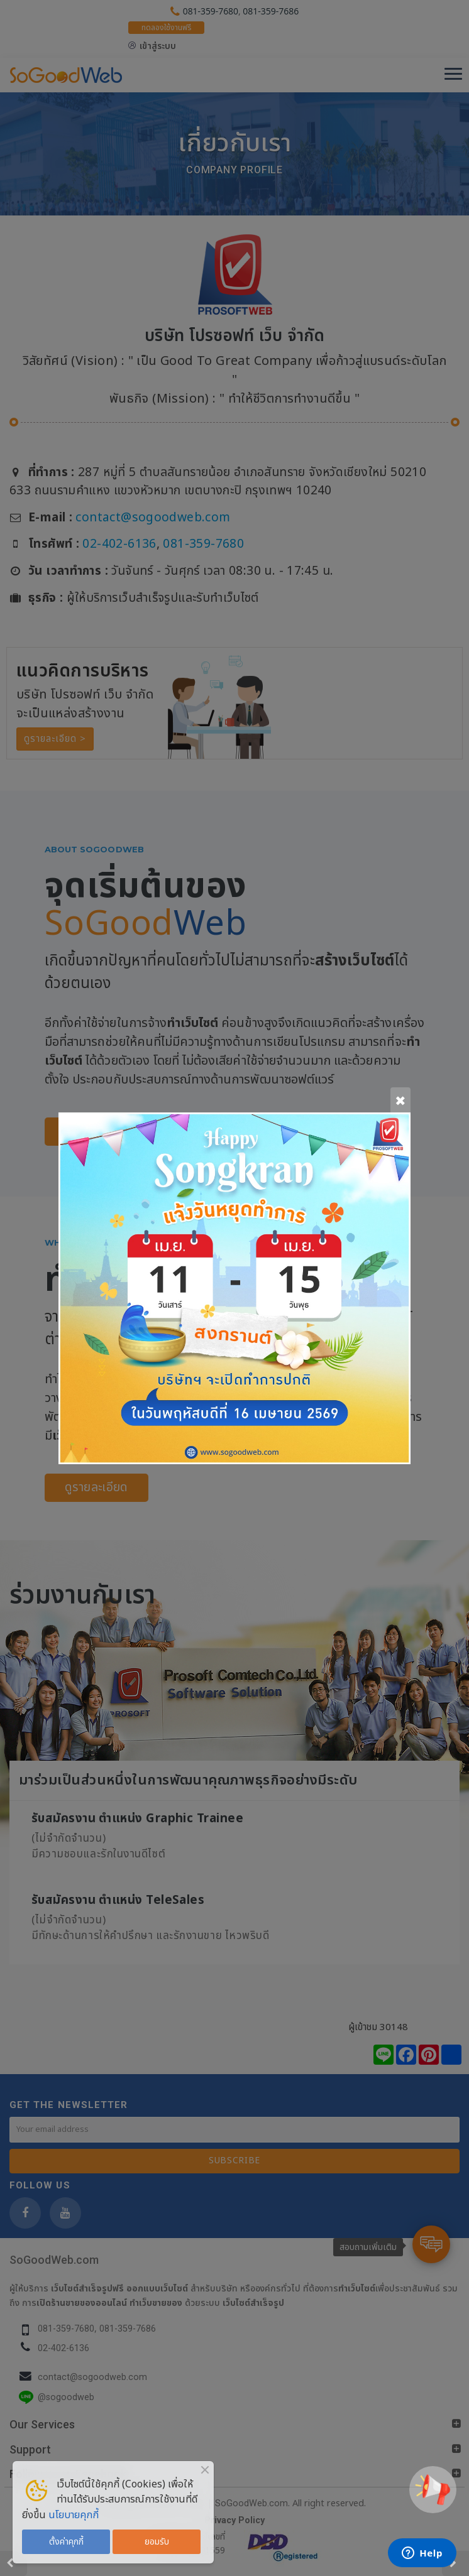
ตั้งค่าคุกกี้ (66, 2541)
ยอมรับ (157, 2541)
